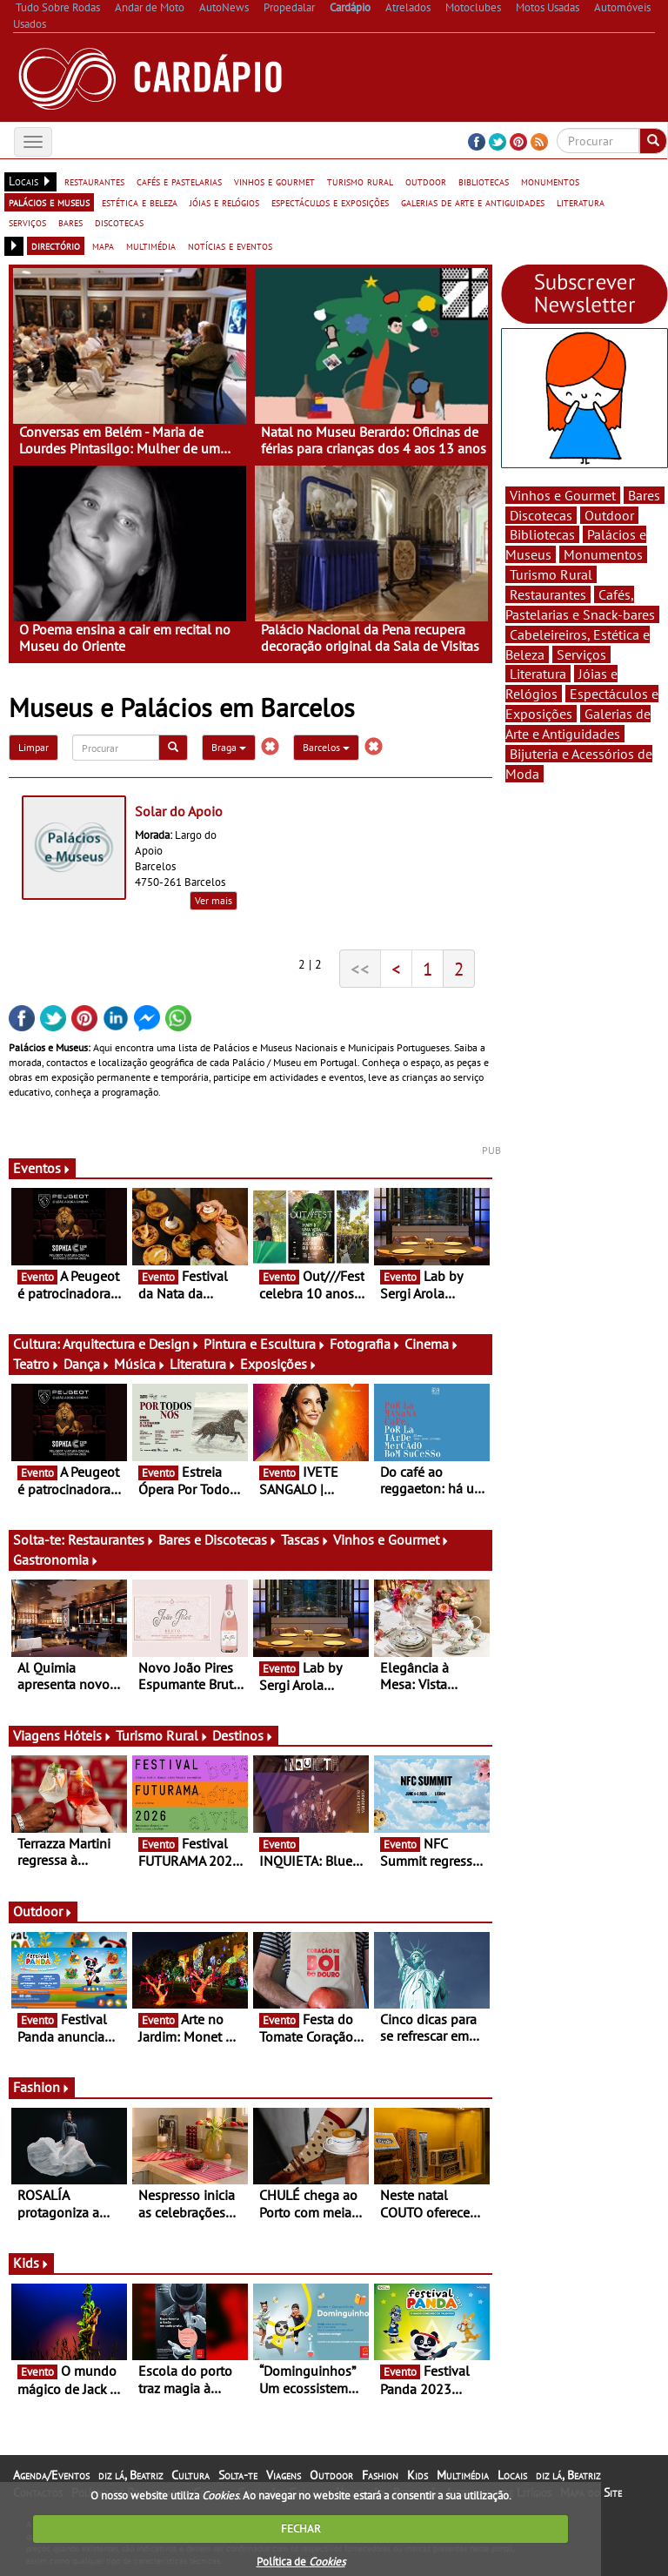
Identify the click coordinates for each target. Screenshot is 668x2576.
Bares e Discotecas (217, 1539)
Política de (301, 2561)
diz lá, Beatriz (130, 2475)
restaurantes (94, 181)
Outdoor (43, 1911)
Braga (228, 747)
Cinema (431, 1343)
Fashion (41, 2087)
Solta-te (237, 2475)
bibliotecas (483, 181)
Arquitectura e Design (131, 1343)
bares (70, 222)
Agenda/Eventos (51, 2475)
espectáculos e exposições (330, 202)
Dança (86, 1363)
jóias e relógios (224, 202)
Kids (31, 2262)
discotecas (119, 222)
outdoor (425, 181)
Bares (644, 495)
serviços (27, 222)
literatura (581, 202)
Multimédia (463, 2475)
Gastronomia (56, 1559)
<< (360, 968)
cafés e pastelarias (179, 181)
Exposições (278, 1363)
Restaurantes (111, 1539)
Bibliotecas (542, 534)
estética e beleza (139, 202)
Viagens (283, 2475)
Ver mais (213, 900)
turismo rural (360, 181)
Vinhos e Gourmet (391, 1539)
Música (140, 1363)
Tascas (305, 1539)
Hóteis (87, 1735)
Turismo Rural (162, 1735)
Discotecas (541, 515)
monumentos (550, 181)
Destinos (243, 1735)
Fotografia (365, 1343)
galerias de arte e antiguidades (472, 202)
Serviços (581, 654)
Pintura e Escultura (265, 1343)
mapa (103, 245)
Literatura (203, 1363)
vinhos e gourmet (274, 181)
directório (55, 245)
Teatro (36, 1363)
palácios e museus (49, 202)
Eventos (42, 1168)
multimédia (151, 245)
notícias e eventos (230, 245)
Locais (512, 2475)
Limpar (33, 747)
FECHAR (301, 2528)
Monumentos (603, 554)
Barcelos (326, 747)
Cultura (190, 2475)
